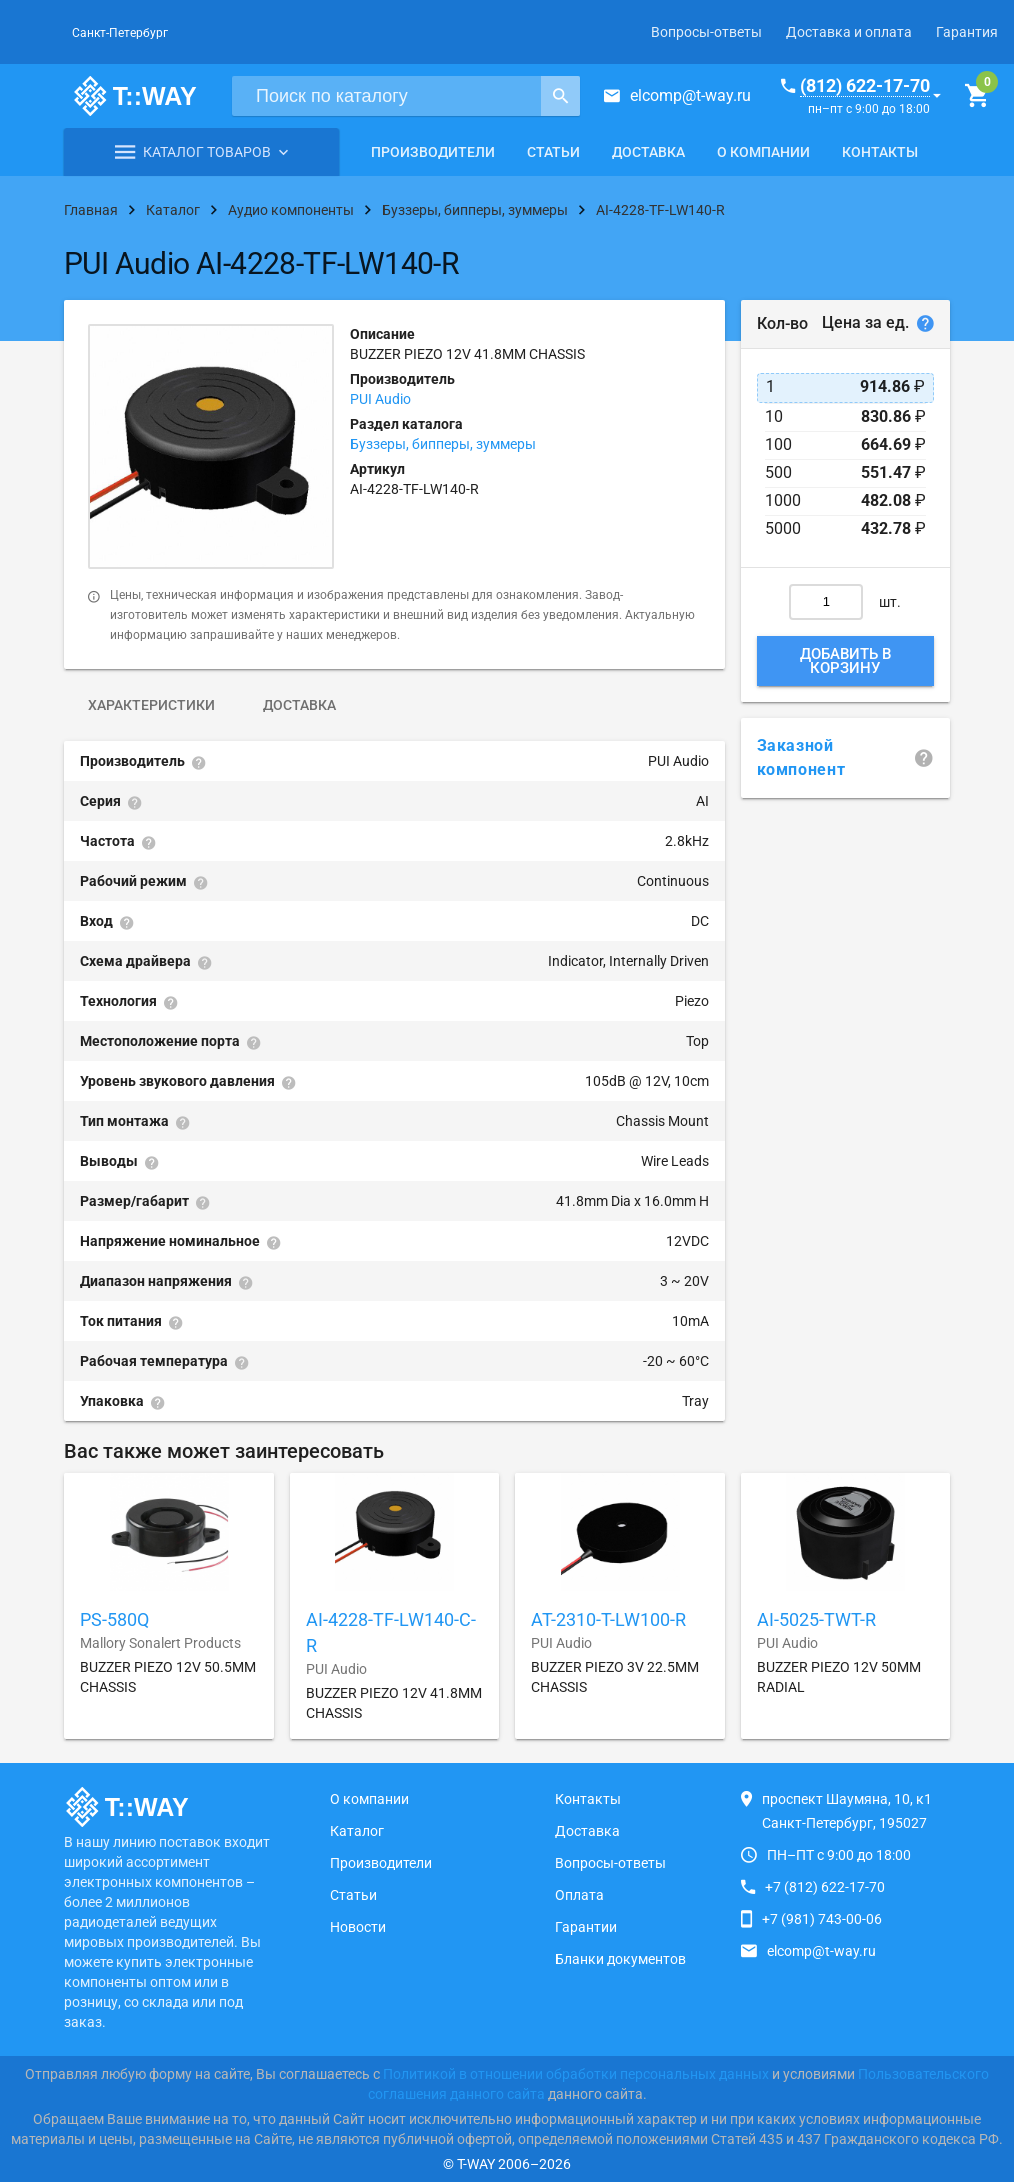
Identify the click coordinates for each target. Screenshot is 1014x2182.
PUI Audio (380, 399)
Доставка (648, 152)
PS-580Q (114, 1619)
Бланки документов (620, 1959)
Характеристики (151, 705)
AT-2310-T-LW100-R (608, 1619)
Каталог (357, 1831)
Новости (358, 1927)
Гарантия (967, 32)
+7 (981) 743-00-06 (822, 1919)
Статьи (553, 152)
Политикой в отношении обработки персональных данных (576, 2074)
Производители (433, 152)
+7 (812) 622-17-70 (825, 1887)
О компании (763, 152)
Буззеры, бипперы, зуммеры (443, 444)
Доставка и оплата (849, 32)
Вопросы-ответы (706, 32)
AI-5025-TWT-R (816, 1619)
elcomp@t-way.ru (690, 95)
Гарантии (586, 1927)
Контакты (880, 152)
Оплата (579, 1895)
